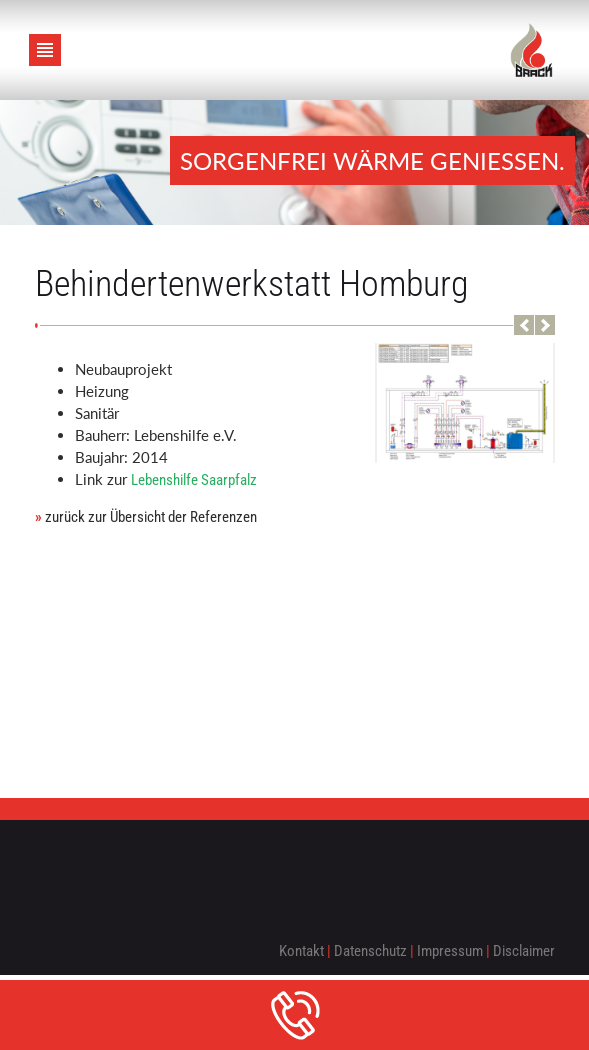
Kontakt (301, 951)
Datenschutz (370, 951)
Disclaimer (524, 951)
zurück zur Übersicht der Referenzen (146, 517)
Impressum (450, 951)
